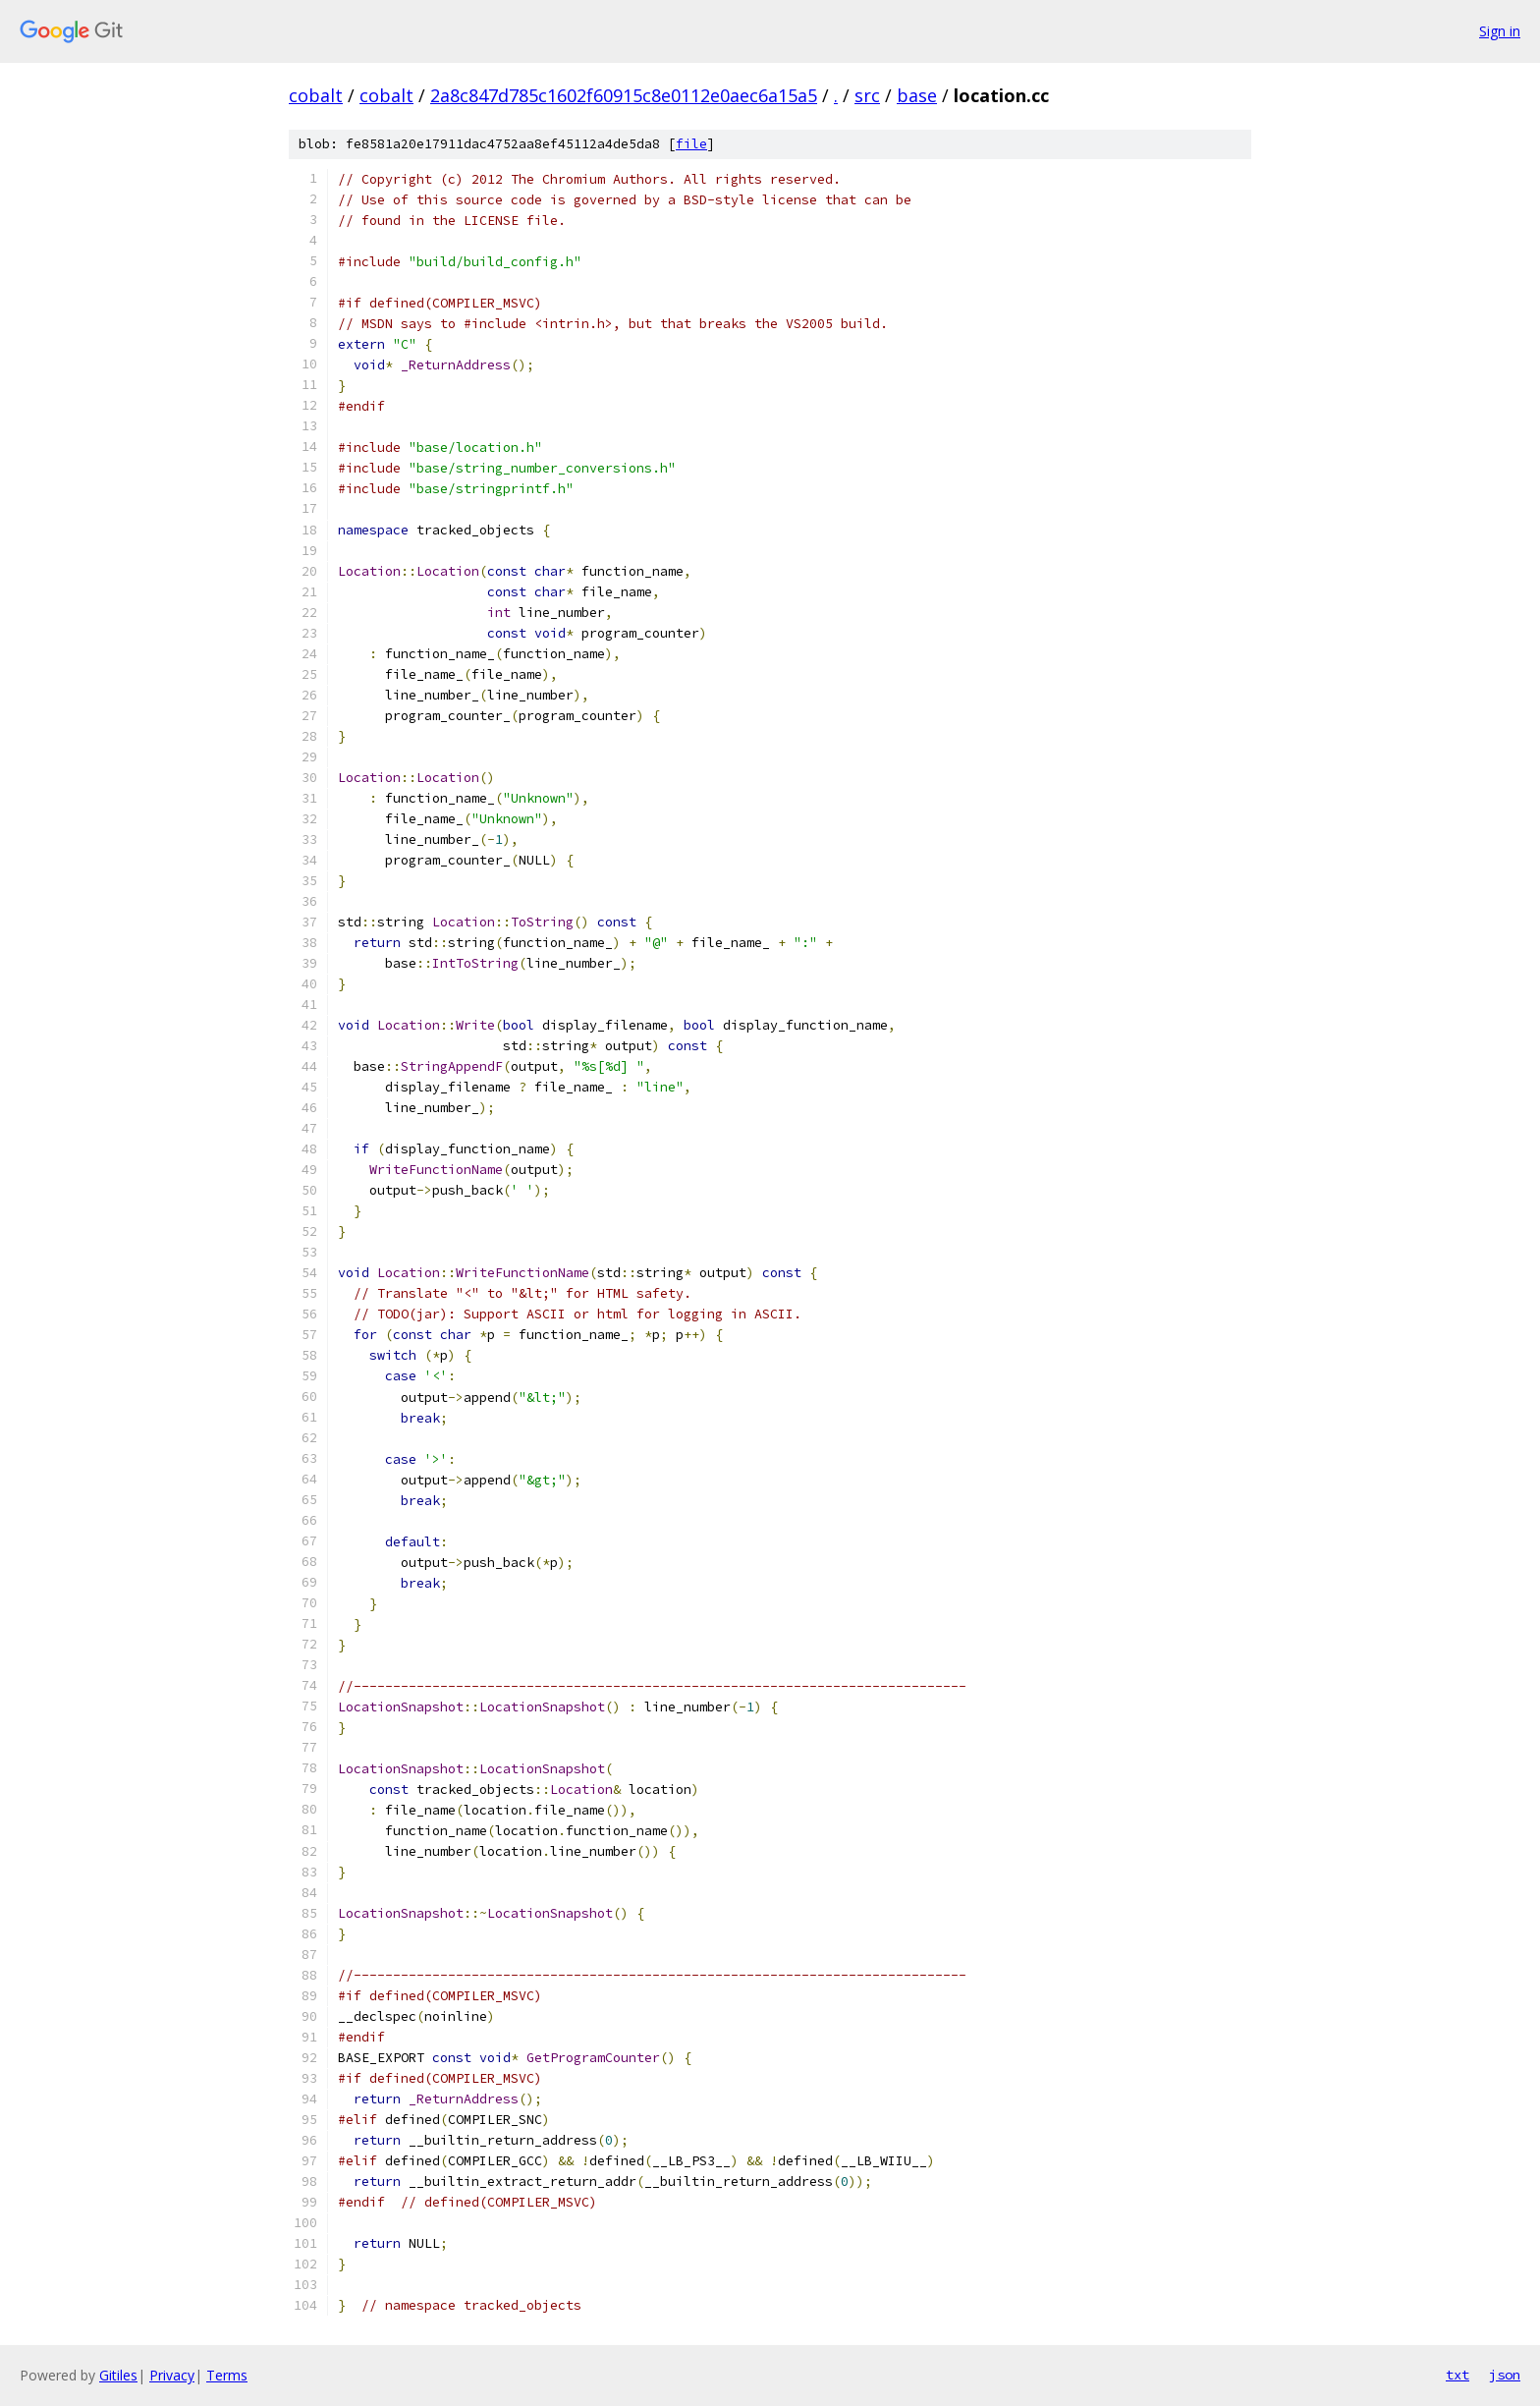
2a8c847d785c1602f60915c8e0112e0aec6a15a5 (623, 95)
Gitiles (118, 2375)
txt (1457, 2374)
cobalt (316, 95)
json (1504, 2374)
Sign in (1499, 31)
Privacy (171, 2375)
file (691, 144)
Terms (227, 2375)
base (917, 95)
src (867, 95)
